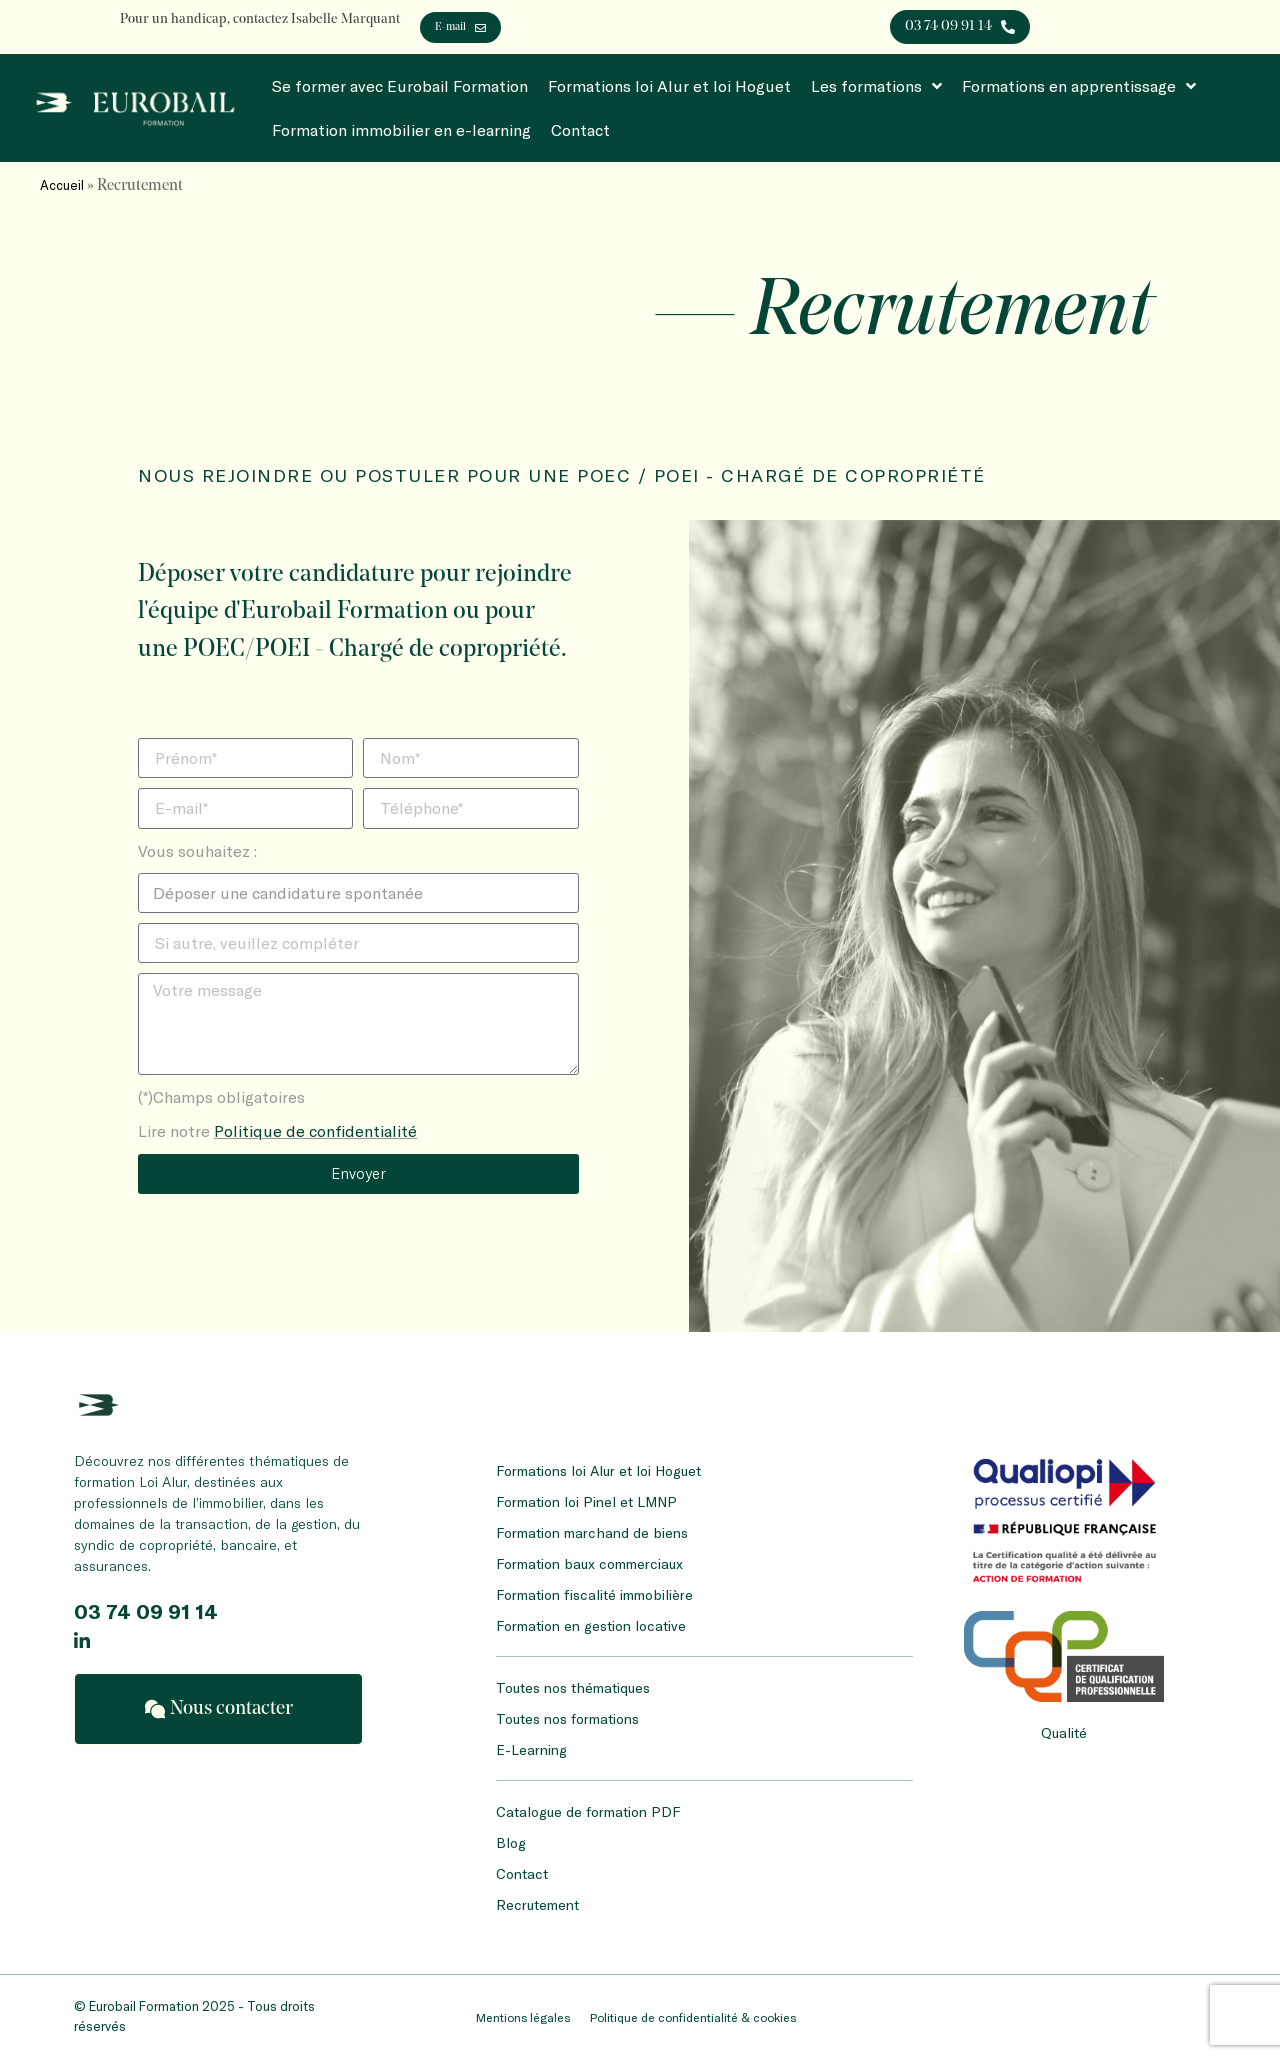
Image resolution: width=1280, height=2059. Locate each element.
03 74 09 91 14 (146, 1611)
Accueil (62, 185)
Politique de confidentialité (315, 1130)
